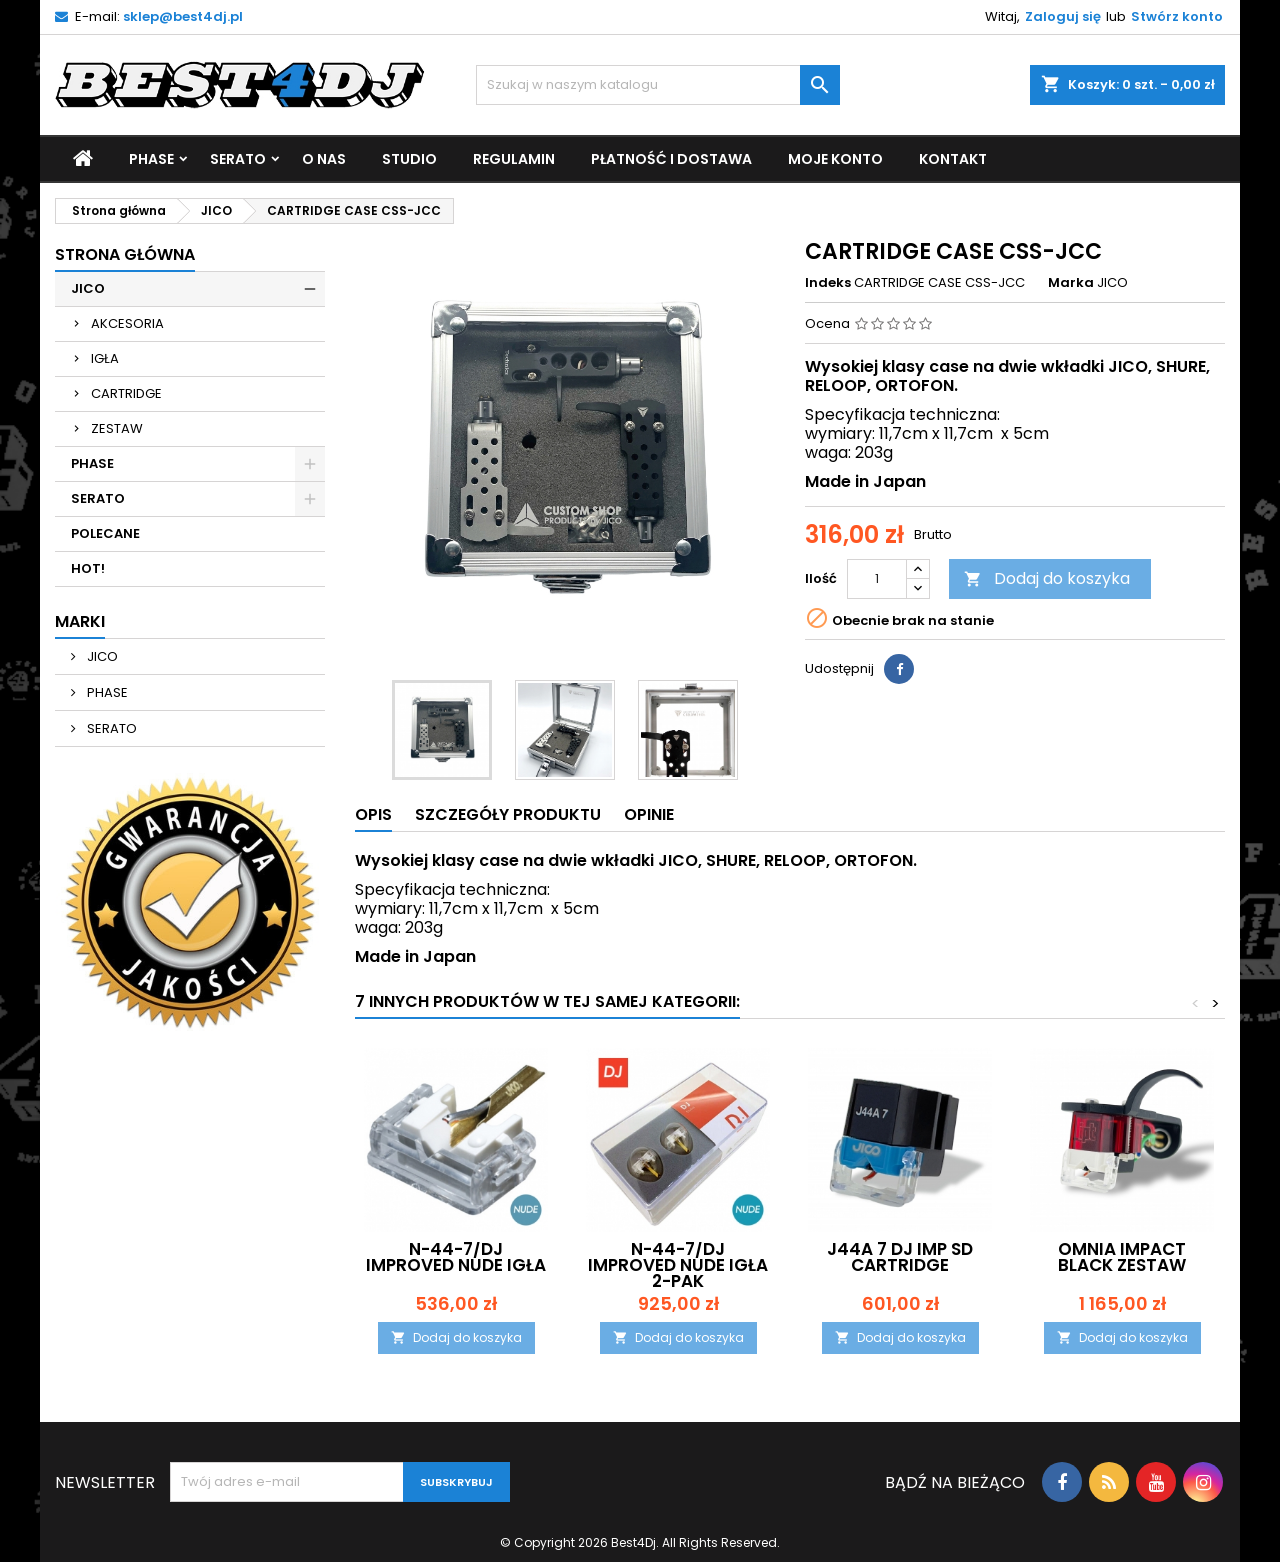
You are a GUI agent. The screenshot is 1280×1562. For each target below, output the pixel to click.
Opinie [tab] (649, 814)
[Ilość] (877, 579)
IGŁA (105, 358)
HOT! (88, 568)
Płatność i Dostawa (671, 159)
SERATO (238, 159)
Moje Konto (835, 159)
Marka (1071, 283)
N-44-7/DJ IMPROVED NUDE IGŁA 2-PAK (678, 1265)
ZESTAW (117, 428)
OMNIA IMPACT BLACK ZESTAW (1122, 1257)
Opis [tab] (373, 814)
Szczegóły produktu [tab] (508, 814)
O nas (324, 159)
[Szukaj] (658, 85)
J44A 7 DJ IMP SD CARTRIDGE (900, 1257)
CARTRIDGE (126, 393)
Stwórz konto (1177, 16)
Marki (80, 621)
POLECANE (105, 533)
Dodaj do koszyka (1047, 578)
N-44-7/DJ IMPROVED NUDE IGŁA (456, 1257)
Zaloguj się (1063, 16)
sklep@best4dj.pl (183, 16)
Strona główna (125, 254)
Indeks (828, 283)
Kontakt (953, 159)
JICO (88, 288)
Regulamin (514, 159)
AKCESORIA (127, 323)
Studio (409, 159)
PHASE (151, 159)
